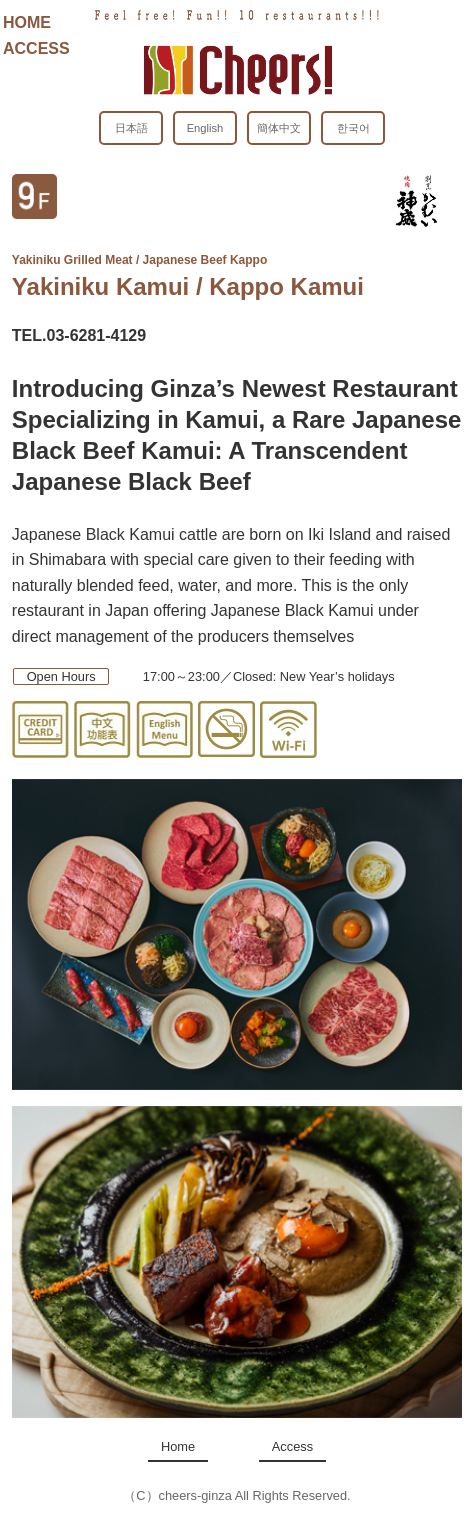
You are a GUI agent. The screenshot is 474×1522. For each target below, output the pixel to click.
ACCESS (36, 48)
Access (292, 1446)
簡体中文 (279, 128)
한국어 (353, 128)
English (205, 128)
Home (178, 1446)
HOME (27, 22)
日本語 (131, 128)
